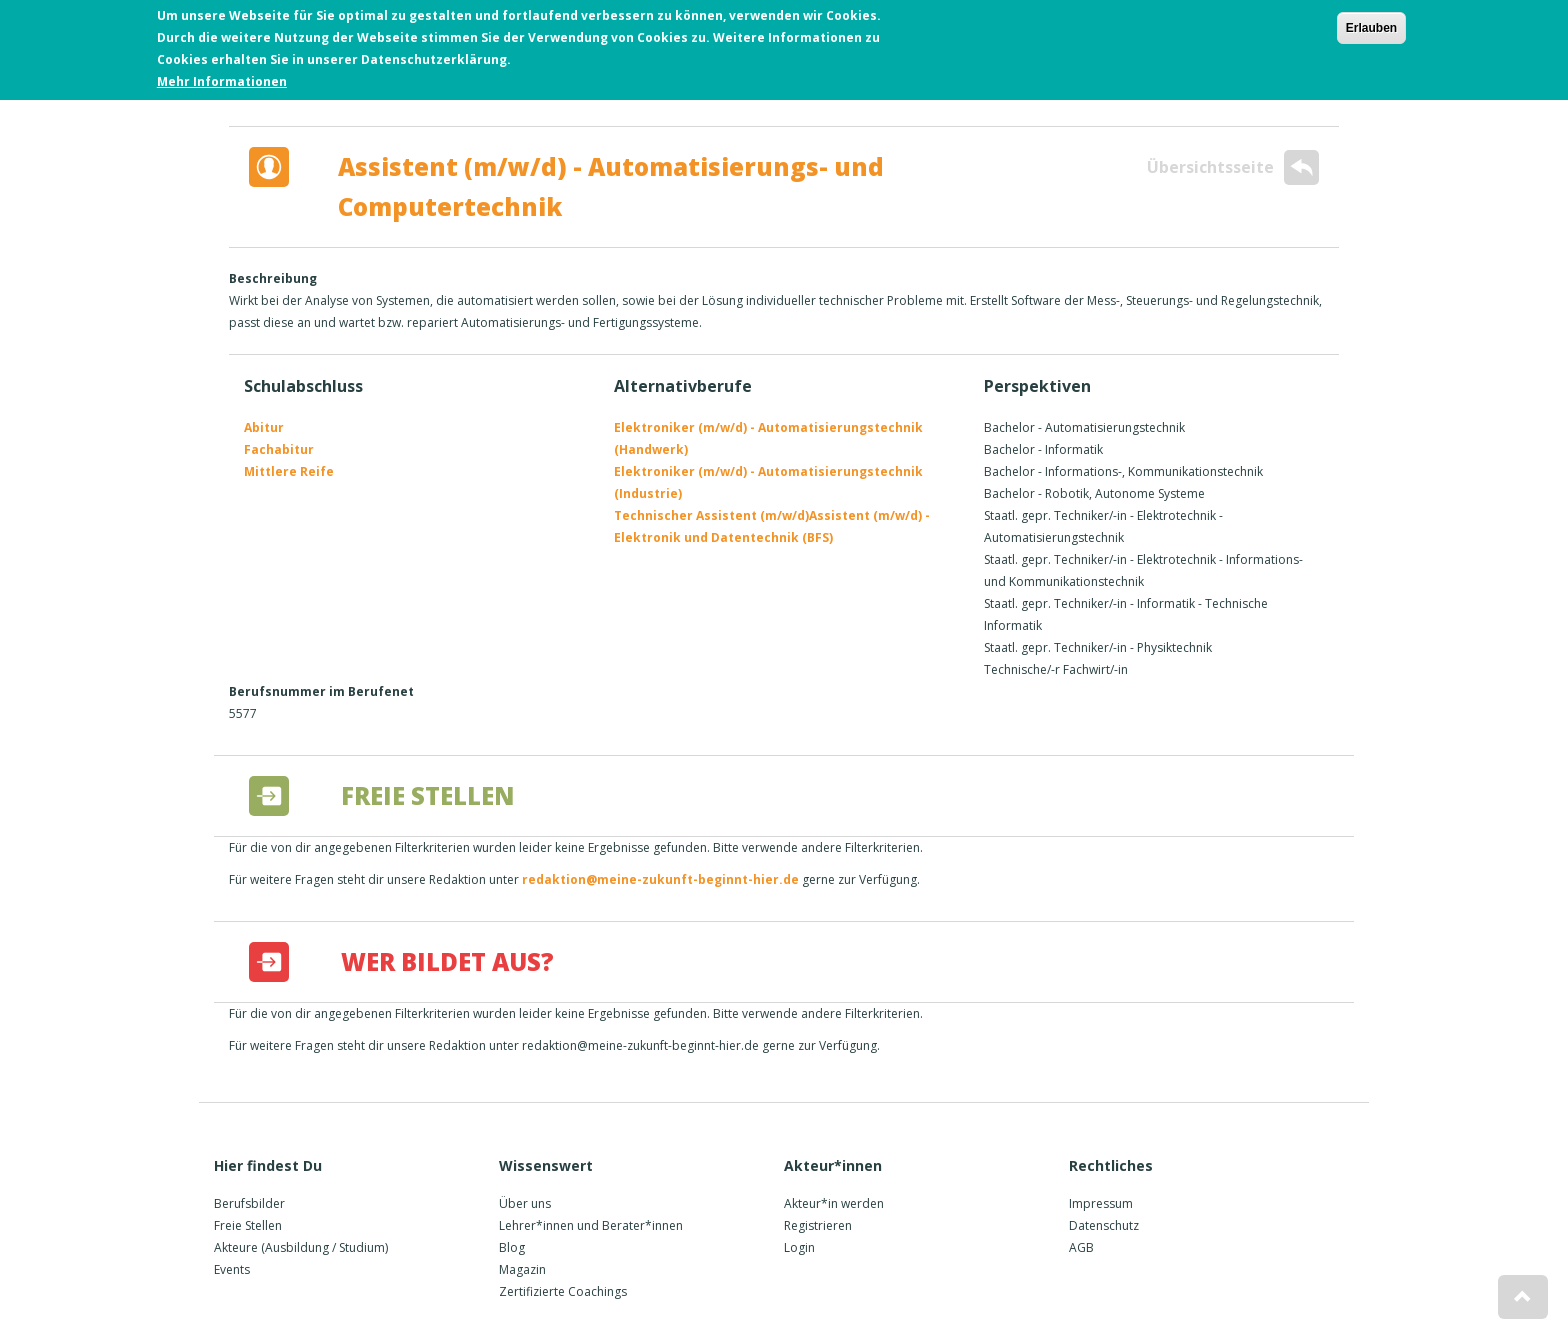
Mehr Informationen (222, 81)
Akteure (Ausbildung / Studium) (301, 1247)
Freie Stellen (248, 1225)
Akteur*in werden (834, 1203)
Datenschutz (1104, 1225)
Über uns (525, 1203)
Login (799, 1247)
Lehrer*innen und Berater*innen (591, 1225)
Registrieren (818, 1225)
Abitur (264, 427)
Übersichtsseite (1233, 167)
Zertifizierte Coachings (563, 1291)
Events (232, 1269)
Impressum (1101, 1203)
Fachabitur (279, 449)
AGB (1081, 1247)
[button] (1523, 1297)
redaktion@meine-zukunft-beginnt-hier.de (660, 879)
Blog (512, 1247)
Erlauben (1371, 28)
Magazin (522, 1269)
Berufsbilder (249, 1203)
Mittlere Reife (289, 471)
